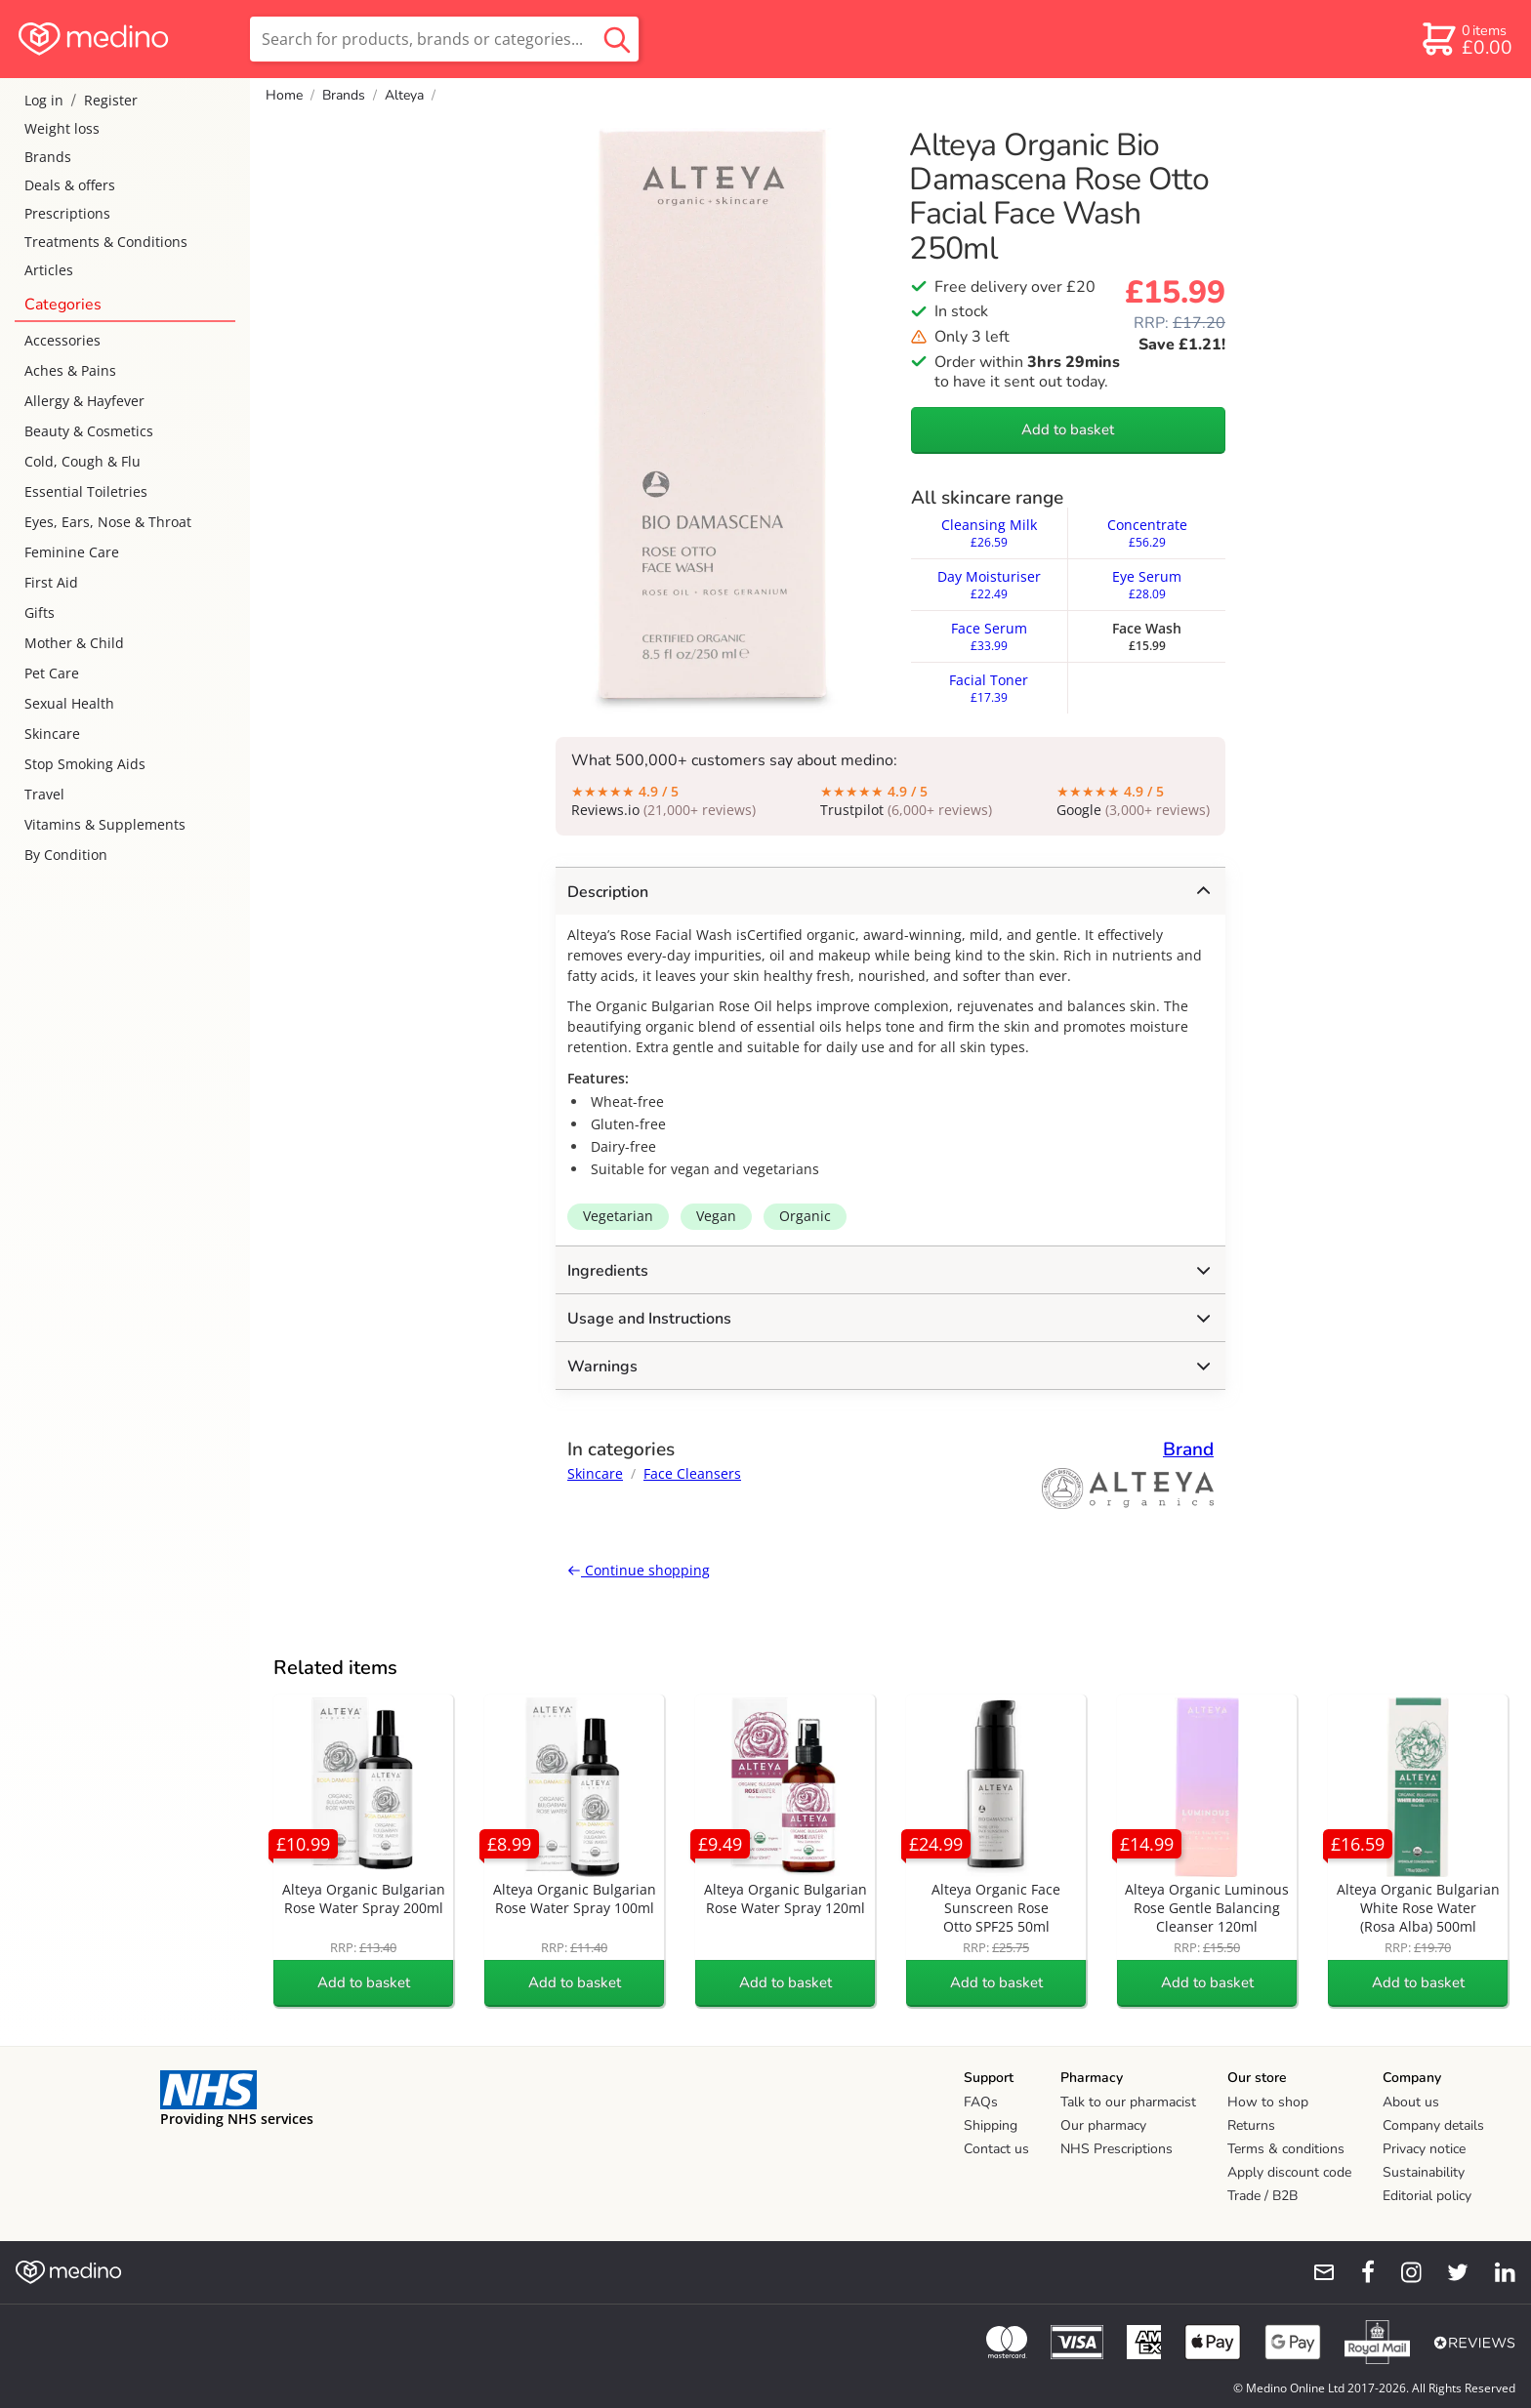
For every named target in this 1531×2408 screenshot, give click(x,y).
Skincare (52, 733)
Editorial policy (1427, 2195)
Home (284, 95)
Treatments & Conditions (105, 241)
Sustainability (1424, 2172)
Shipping (990, 2125)
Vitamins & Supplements (105, 824)
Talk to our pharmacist (1128, 2102)
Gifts (39, 612)
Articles (48, 270)
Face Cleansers (692, 1473)
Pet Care (51, 673)
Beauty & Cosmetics (88, 431)
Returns (1251, 2125)
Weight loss (62, 128)
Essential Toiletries (85, 491)
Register (111, 100)
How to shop (1267, 2102)
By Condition (65, 854)
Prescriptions (67, 213)
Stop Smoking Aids (84, 764)
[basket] (1466, 39)
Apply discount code (1289, 2172)
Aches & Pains (70, 370)
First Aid (51, 582)
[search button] (617, 39)
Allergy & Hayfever (84, 400)
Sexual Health (69, 703)
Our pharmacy (1103, 2125)
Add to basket (1067, 429)
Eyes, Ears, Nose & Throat (107, 521)
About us (1411, 2102)
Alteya (404, 95)
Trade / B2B (1262, 2195)
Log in (43, 100)
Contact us (996, 2149)
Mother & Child (74, 642)
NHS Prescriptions (1116, 2149)
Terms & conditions (1286, 2149)
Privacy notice (1424, 2149)
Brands (47, 156)
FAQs (981, 2102)
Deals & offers (69, 185)
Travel (44, 794)
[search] (444, 39)
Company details (1433, 2125)
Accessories (62, 340)
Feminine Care (71, 552)
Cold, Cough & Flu (82, 461)
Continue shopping (638, 1570)
